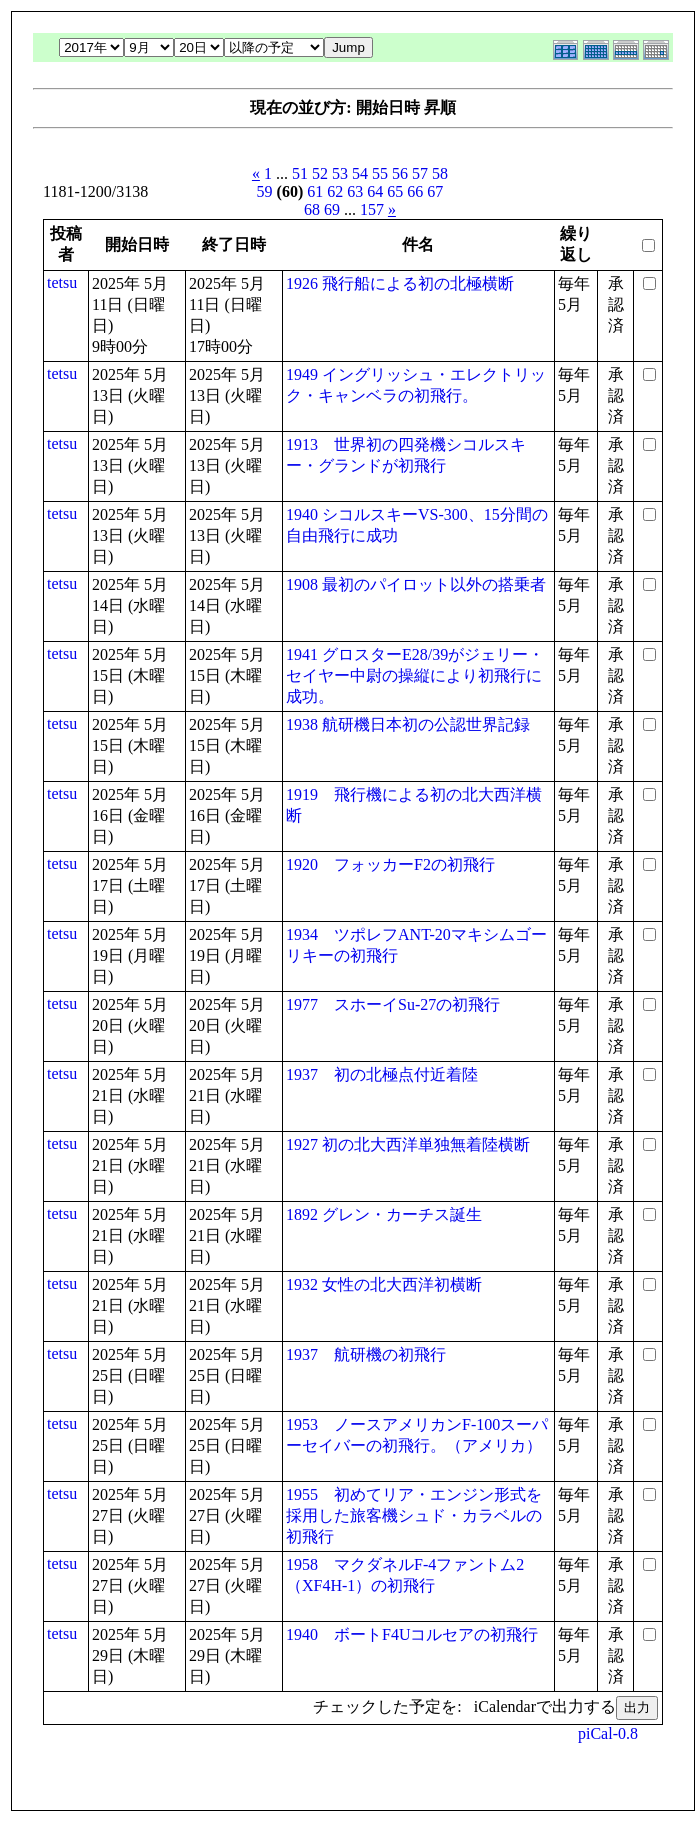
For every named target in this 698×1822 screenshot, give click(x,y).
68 (312, 209)
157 (372, 209)
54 (360, 173)
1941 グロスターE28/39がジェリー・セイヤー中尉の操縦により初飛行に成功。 (415, 675)
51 (300, 173)
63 (355, 191)
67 (435, 191)
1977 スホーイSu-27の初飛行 (393, 1004)
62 (335, 191)
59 (265, 191)
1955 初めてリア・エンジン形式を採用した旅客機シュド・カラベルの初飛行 (414, 1515)
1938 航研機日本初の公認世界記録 (408, 724)
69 (332, 209)
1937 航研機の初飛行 (366, 1354)
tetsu (62, 282)
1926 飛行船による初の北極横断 (400, 283)
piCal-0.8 (608, 1733)
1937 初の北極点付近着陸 (382, 1074)
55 (380, 173)
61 (315, 191)
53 (340, 173)
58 (440, 173)
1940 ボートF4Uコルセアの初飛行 (412, 1634)
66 (415, 191)
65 (395, 191)
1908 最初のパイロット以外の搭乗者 (416, 584)
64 (375, 191)
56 (400, 173)
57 (420, 173)
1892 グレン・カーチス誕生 (384, 1214)
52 (320, 173)
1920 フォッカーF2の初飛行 (390, 864)
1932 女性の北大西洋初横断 (384, 1284)
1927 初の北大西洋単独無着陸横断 (408, 1144)
